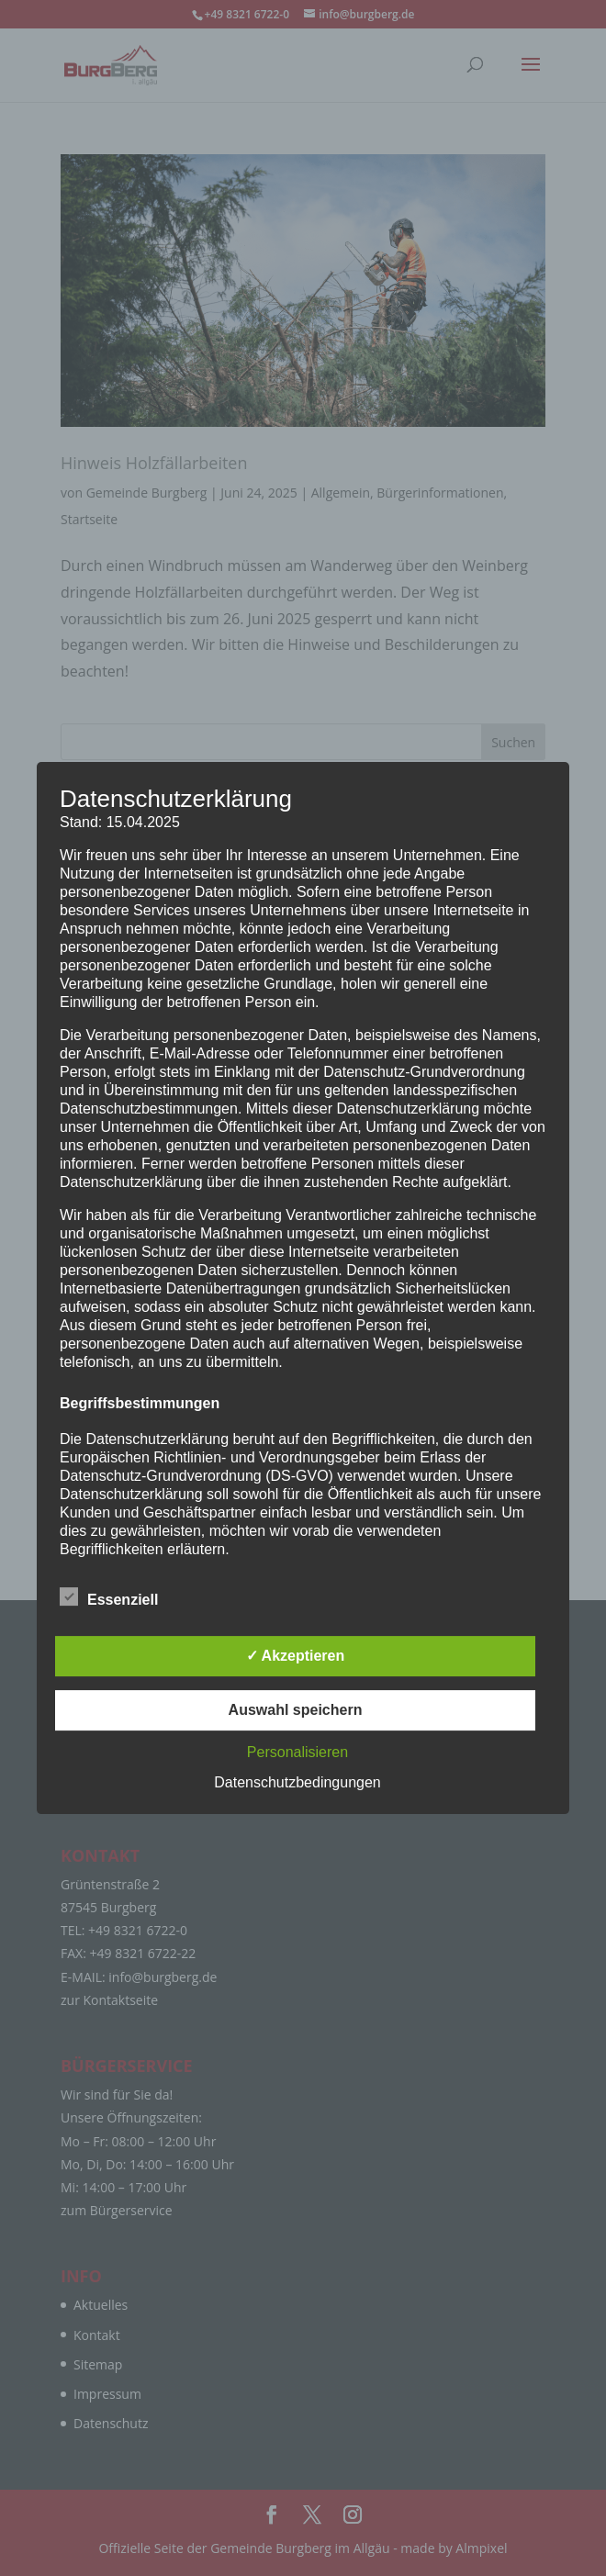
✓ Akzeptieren (295, 1655)
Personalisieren (297, 1752)
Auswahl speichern (296, 1710)
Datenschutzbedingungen (297, 1782)
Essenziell (109, 1597)
